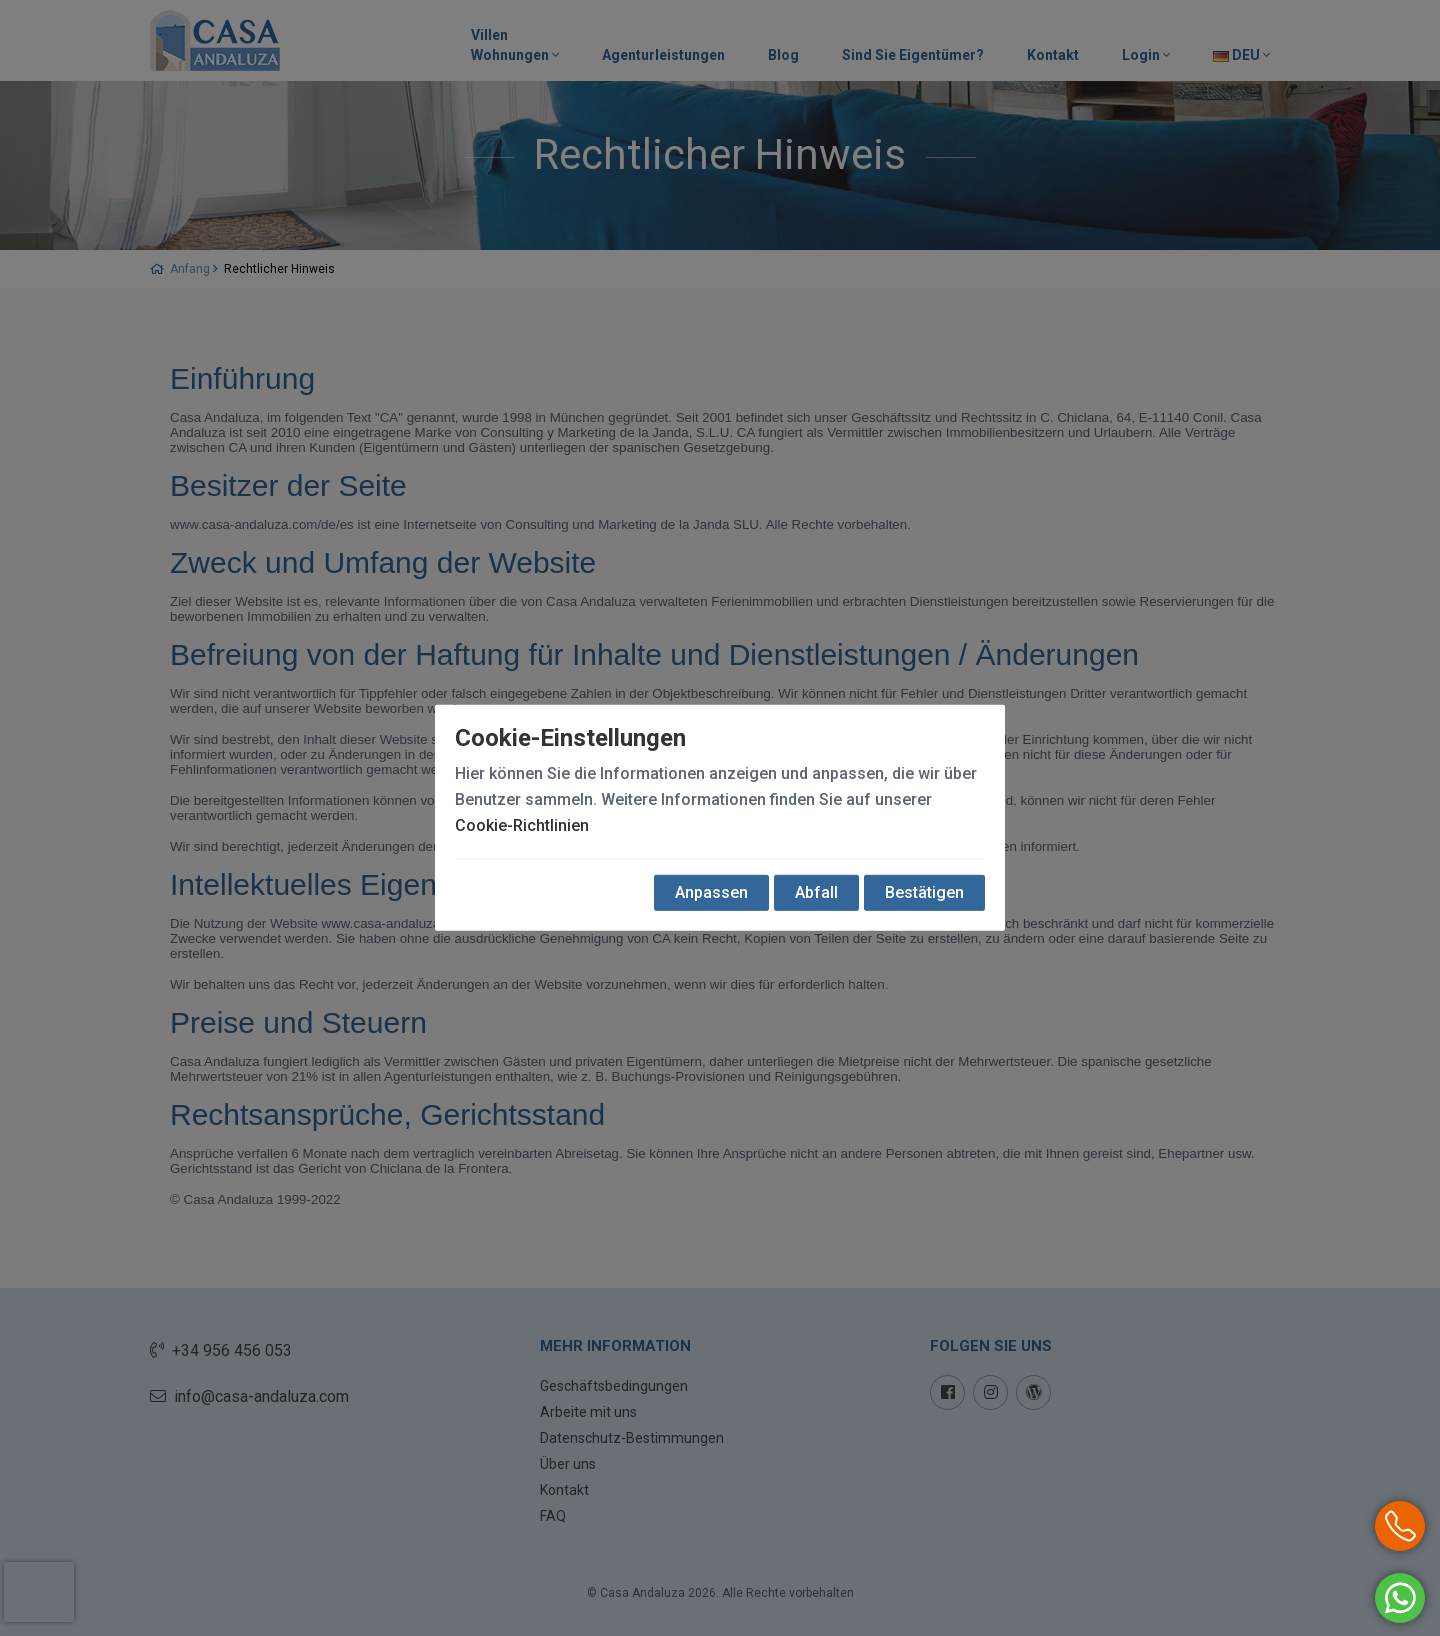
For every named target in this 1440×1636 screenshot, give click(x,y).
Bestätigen (924, 892)
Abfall (816, 892)
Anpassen (711, 892)
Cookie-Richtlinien (522, 825)
